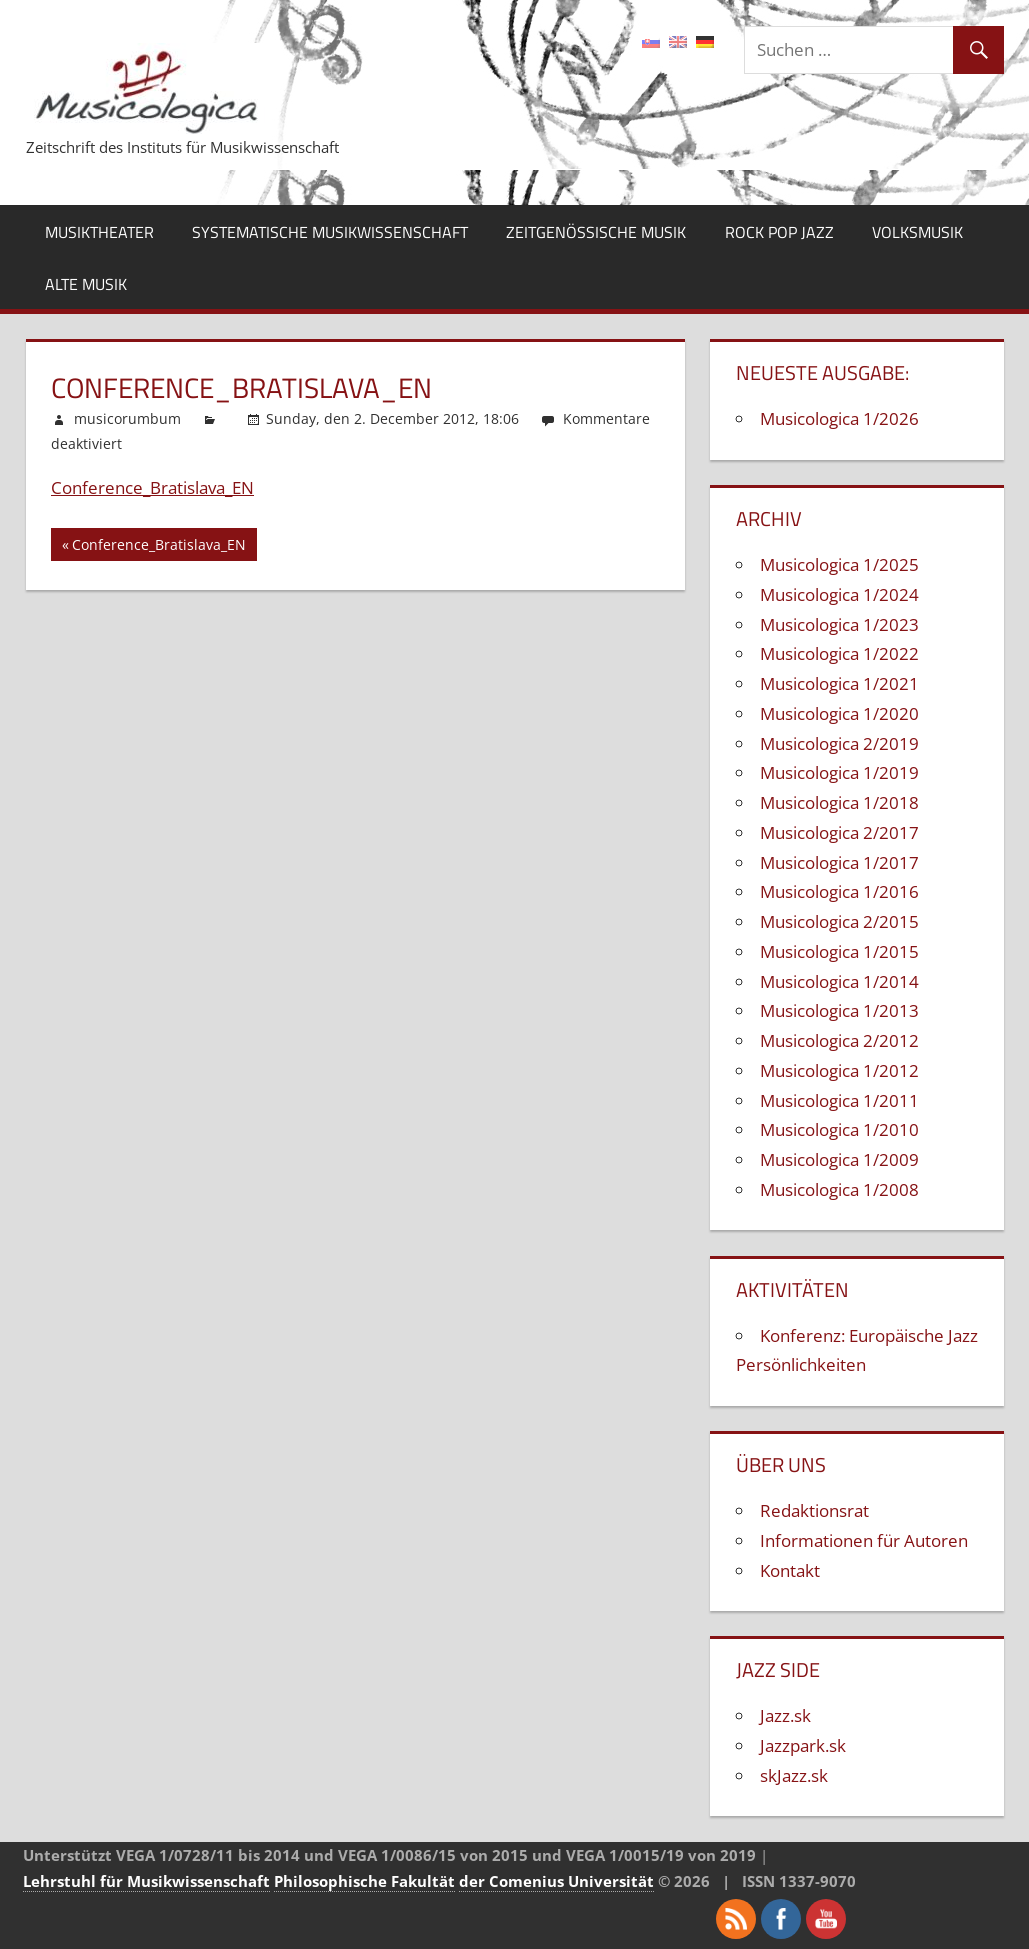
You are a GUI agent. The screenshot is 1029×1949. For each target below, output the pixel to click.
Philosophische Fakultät (364, 1881)
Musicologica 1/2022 (839, 653)
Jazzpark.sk (803, 1745)
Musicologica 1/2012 (839, 1070)
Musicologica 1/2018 (839, 802)
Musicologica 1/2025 (839, 564)
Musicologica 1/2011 (839, 1100)
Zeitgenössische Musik (596, 232)
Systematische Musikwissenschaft (330, 232)
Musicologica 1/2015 (839, 951)
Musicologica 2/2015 (839, 921)
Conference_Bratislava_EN (152, 487)
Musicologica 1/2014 (839, 981)
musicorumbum (127, 418)
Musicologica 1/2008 (839, 1189)
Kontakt (790, 1570)
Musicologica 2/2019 (839, 743)
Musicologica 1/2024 (839, 594)
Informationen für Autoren (864, 1540)
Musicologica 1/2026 (839, 418)
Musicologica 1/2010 (839, 1129)
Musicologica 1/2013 (839, 1010)
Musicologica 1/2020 (839, 713)
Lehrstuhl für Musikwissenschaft (146, 1881)
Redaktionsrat (814, 1510)
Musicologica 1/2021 (839, 683)
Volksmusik (917, 232)
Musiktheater (99, 232)
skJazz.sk (794, 1775)
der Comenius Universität (556, 1881)
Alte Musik (86, 284)
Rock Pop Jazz (779, 232)
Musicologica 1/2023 (839, 624)
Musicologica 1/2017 (839, 862)
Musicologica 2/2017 (839, 832)
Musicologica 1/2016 (839, 891)
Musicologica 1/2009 (839, 1159)
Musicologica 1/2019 (839, 772)
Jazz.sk (785, 1715)
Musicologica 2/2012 (839, 1040)
